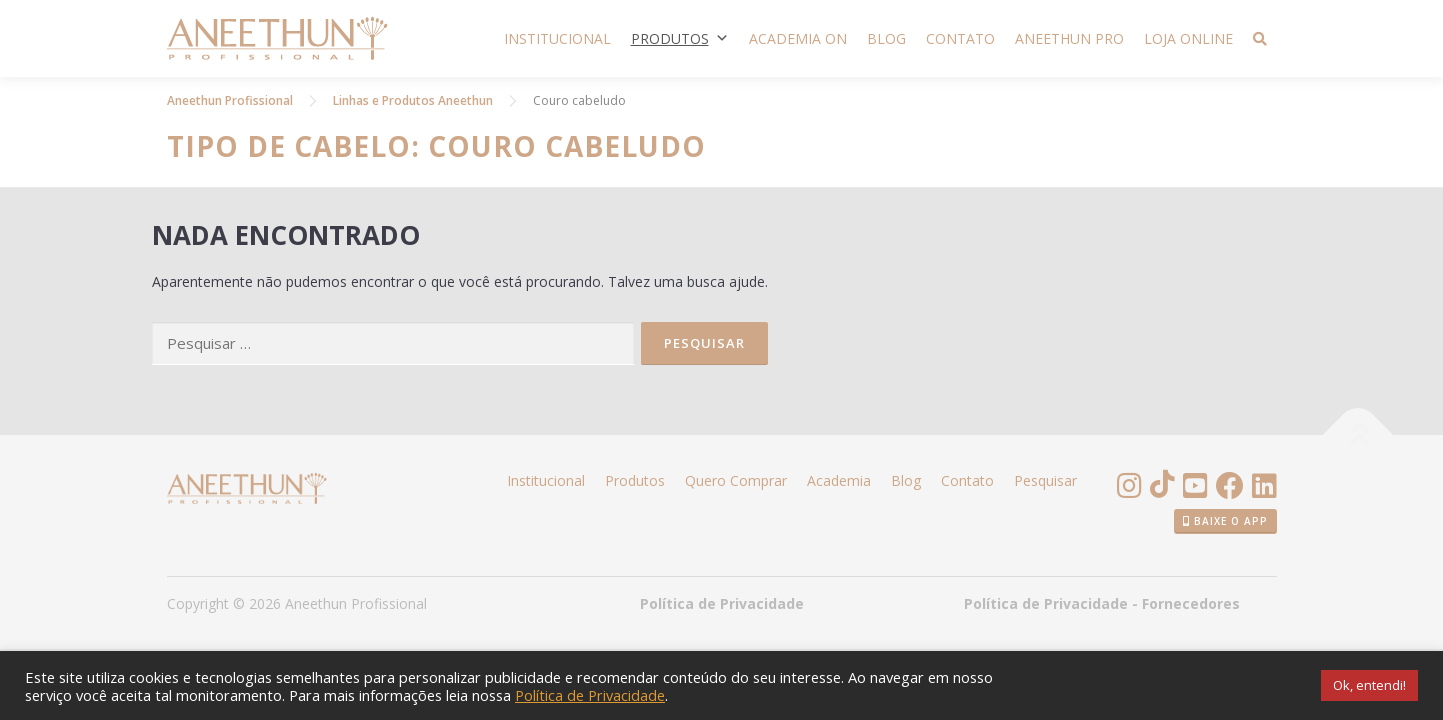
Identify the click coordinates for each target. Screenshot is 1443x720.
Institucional (557, 38)
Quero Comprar (736, 480)
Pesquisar (1045, 480)
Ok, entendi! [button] (1369, 685)
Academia (839, 480)
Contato (960, 38)
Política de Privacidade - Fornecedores (1102, 603)
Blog (886, 38)
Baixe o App (1225, 521)
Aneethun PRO (1069, 38)
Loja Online (1188, 38)
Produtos (680, 38)
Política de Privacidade (722, 603)
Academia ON (798, 38)
